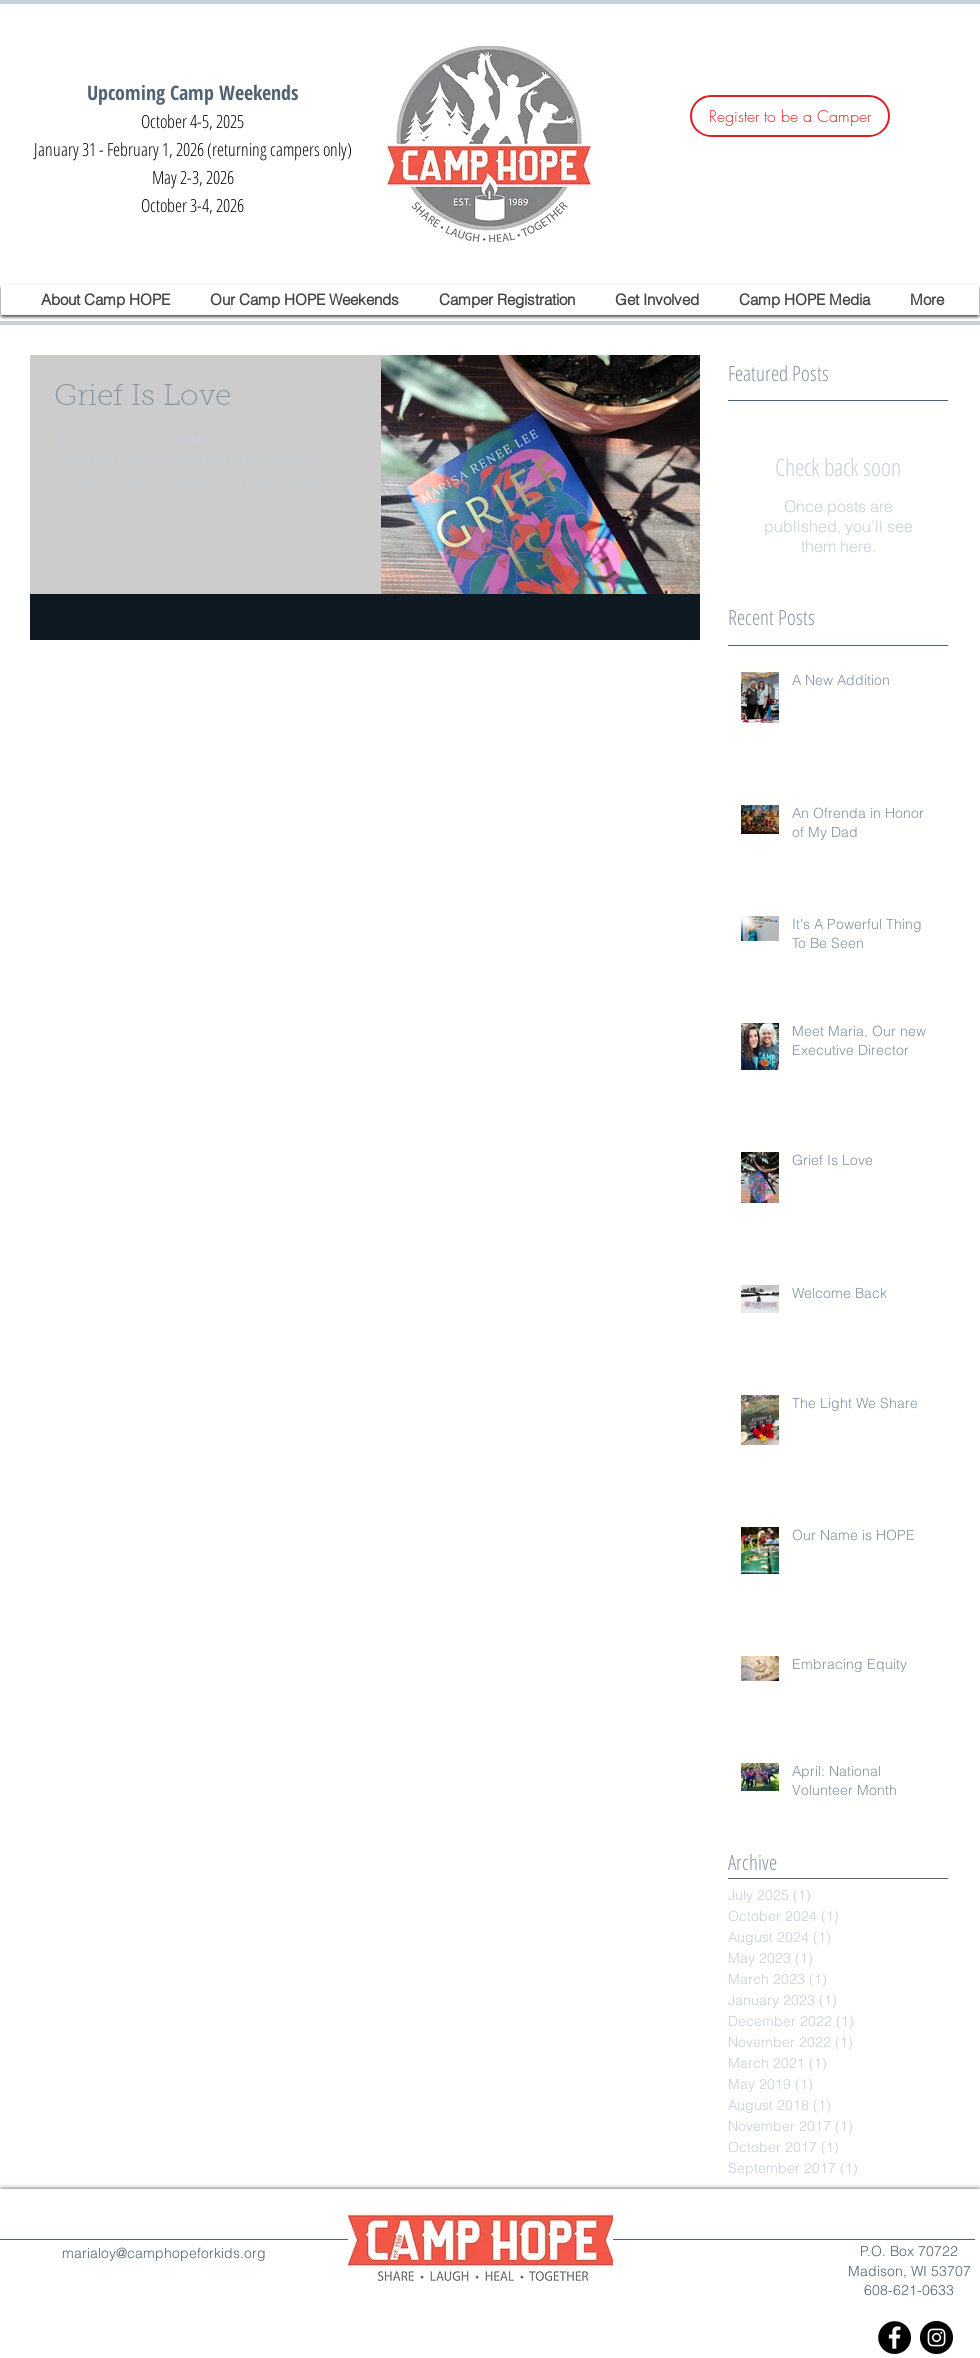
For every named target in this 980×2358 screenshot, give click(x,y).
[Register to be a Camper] (790, 116)
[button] (106, 300)
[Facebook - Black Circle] (894, 2337)
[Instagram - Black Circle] (936, 2337)
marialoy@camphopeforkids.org (164, 2253)
